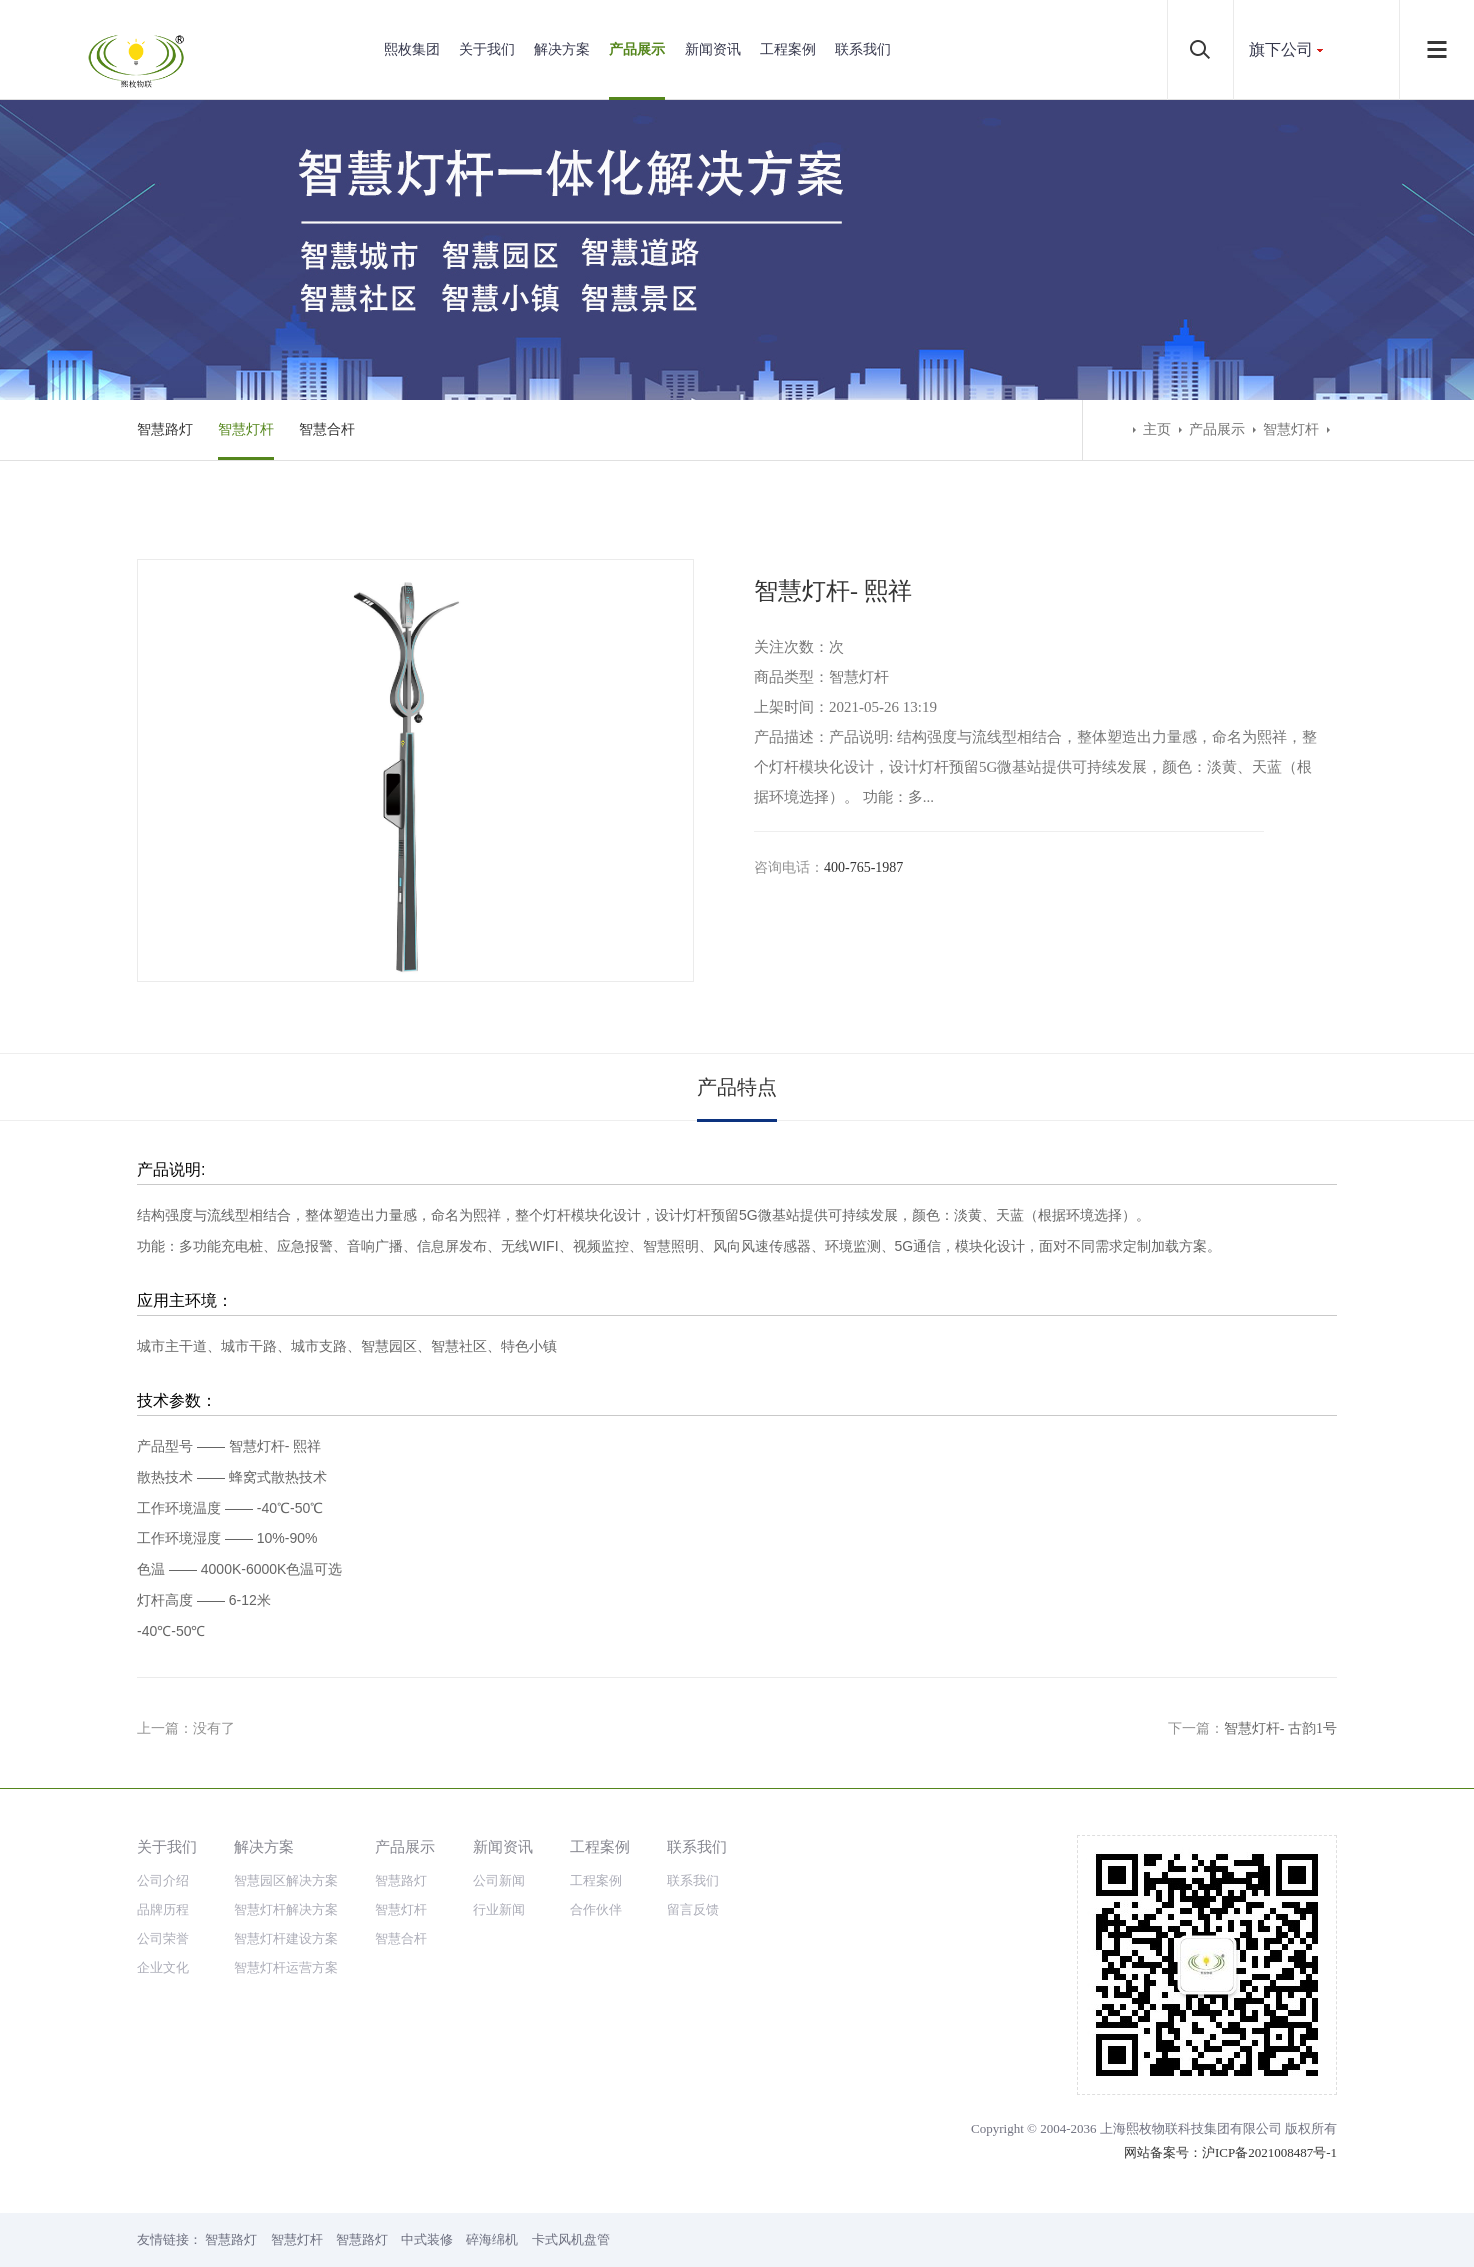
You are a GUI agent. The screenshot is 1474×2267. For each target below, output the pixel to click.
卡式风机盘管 (571, 2239)
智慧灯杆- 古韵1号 (1280, 1728)
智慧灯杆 (246, 429)
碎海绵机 (492, 2239)
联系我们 (863, 49)
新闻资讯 (713, 49)
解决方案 (562, 49)
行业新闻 (499, 1909)
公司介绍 (163, 1880)
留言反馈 (693, 1909)
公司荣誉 (163, 1938)
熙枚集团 (412, 49)
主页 (1157, 429)
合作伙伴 (596, 1909)
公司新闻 (499, 1880)
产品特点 (737, 1087)
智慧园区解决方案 (286, 1880)
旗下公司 (1281, 49)
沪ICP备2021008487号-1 (1269, 2152)
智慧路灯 (165, 429)
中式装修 (427, 2239)
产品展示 (637, 49)
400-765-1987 (863, 867)
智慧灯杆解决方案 (286, 1909)
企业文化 (163, 1967)
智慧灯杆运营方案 (286, 1967)
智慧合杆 (327, 429)
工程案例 (788, 49)
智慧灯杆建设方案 (286, 1938)
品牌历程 (163, 1909)
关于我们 (487, 49)
